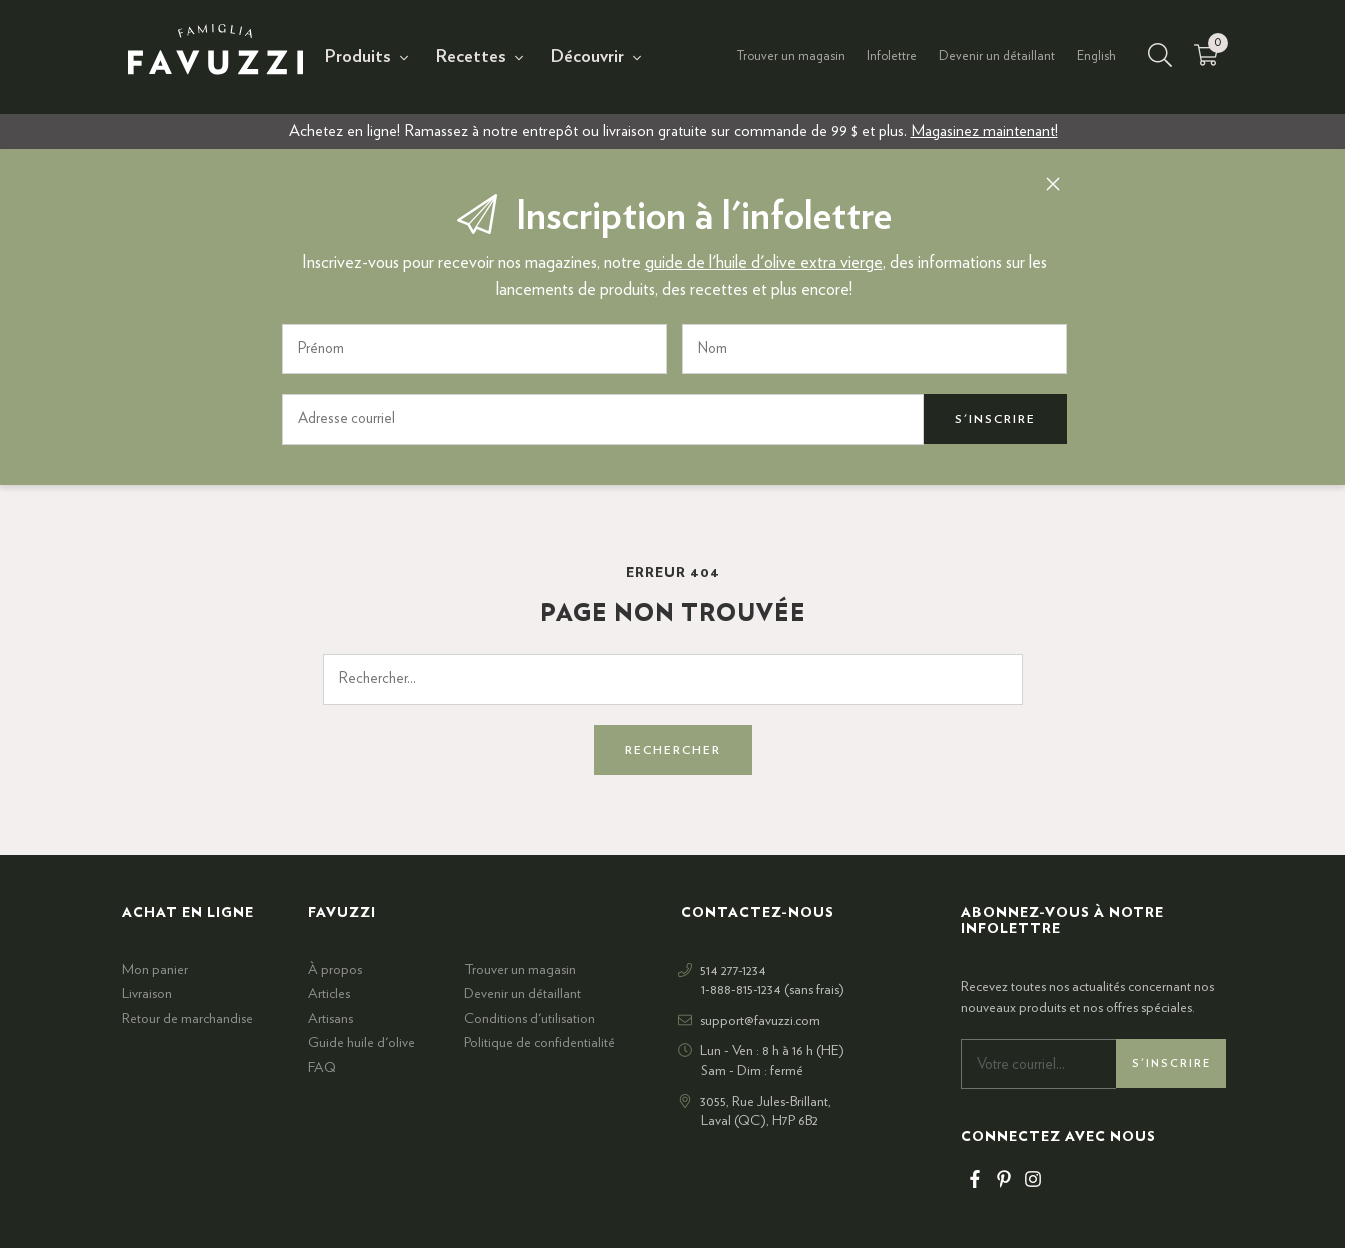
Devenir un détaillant (997, 56)
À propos (335, 969)
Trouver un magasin (790, 56)
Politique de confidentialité (539, 1043)
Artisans (330, 1018)
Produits (358, 57)
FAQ (322, 1067)
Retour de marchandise (187, 1018)
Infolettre (892, 56)
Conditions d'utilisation (529, 1018)
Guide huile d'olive (361, 1043)
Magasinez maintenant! (984, 131)
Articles (329, 993)
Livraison (147, 993)
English (1096, 56)
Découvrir (587, 57)
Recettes (471, 57)
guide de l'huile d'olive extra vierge (764, 262)
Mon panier (155, 969)
